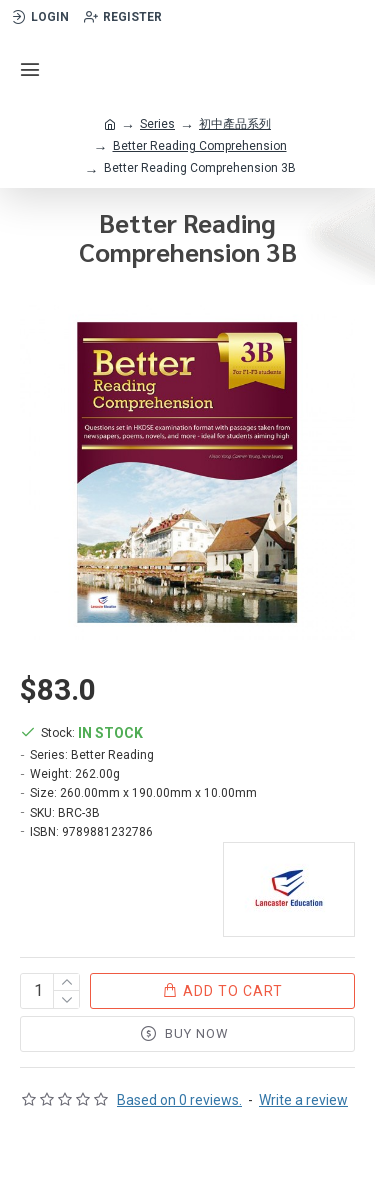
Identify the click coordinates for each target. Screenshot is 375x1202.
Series (157, 124)
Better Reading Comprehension (200, 146)
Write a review (303, 1100)
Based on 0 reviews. (179, 1100)
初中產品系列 (235, 124)
